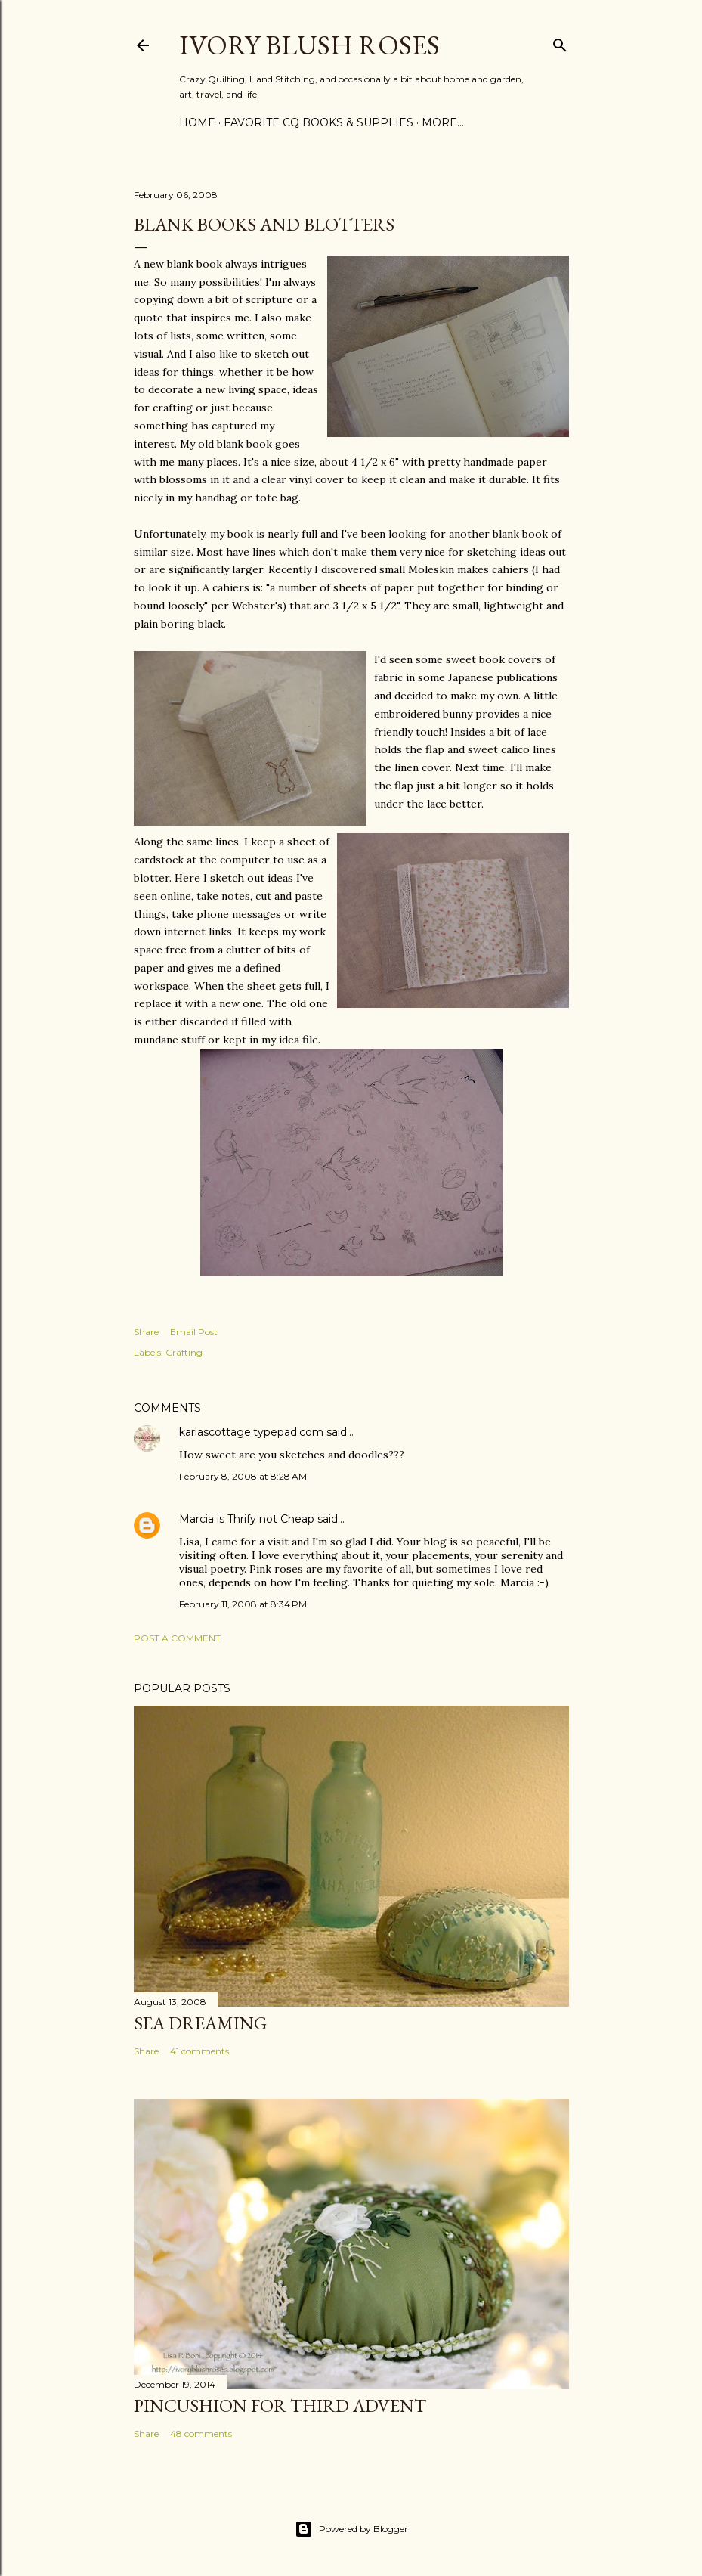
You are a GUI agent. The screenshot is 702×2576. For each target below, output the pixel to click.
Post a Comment (177, 1638)
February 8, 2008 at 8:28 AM (243, 1476)
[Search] (560, 42)
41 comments (199, 2051)
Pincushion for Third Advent (280, 2405)
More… (443, 122)
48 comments (201, 2433)
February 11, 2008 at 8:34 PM (243, 1604)
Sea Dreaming (200, 2023)
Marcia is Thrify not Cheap (246, 1519)
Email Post (194, 1332)
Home (197, 122)
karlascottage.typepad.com (251, 1432)
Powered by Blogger (351, 2529)
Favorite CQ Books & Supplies (318, 122)
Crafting (184, 1352)
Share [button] (146, 1332)
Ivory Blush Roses (309, 45)
